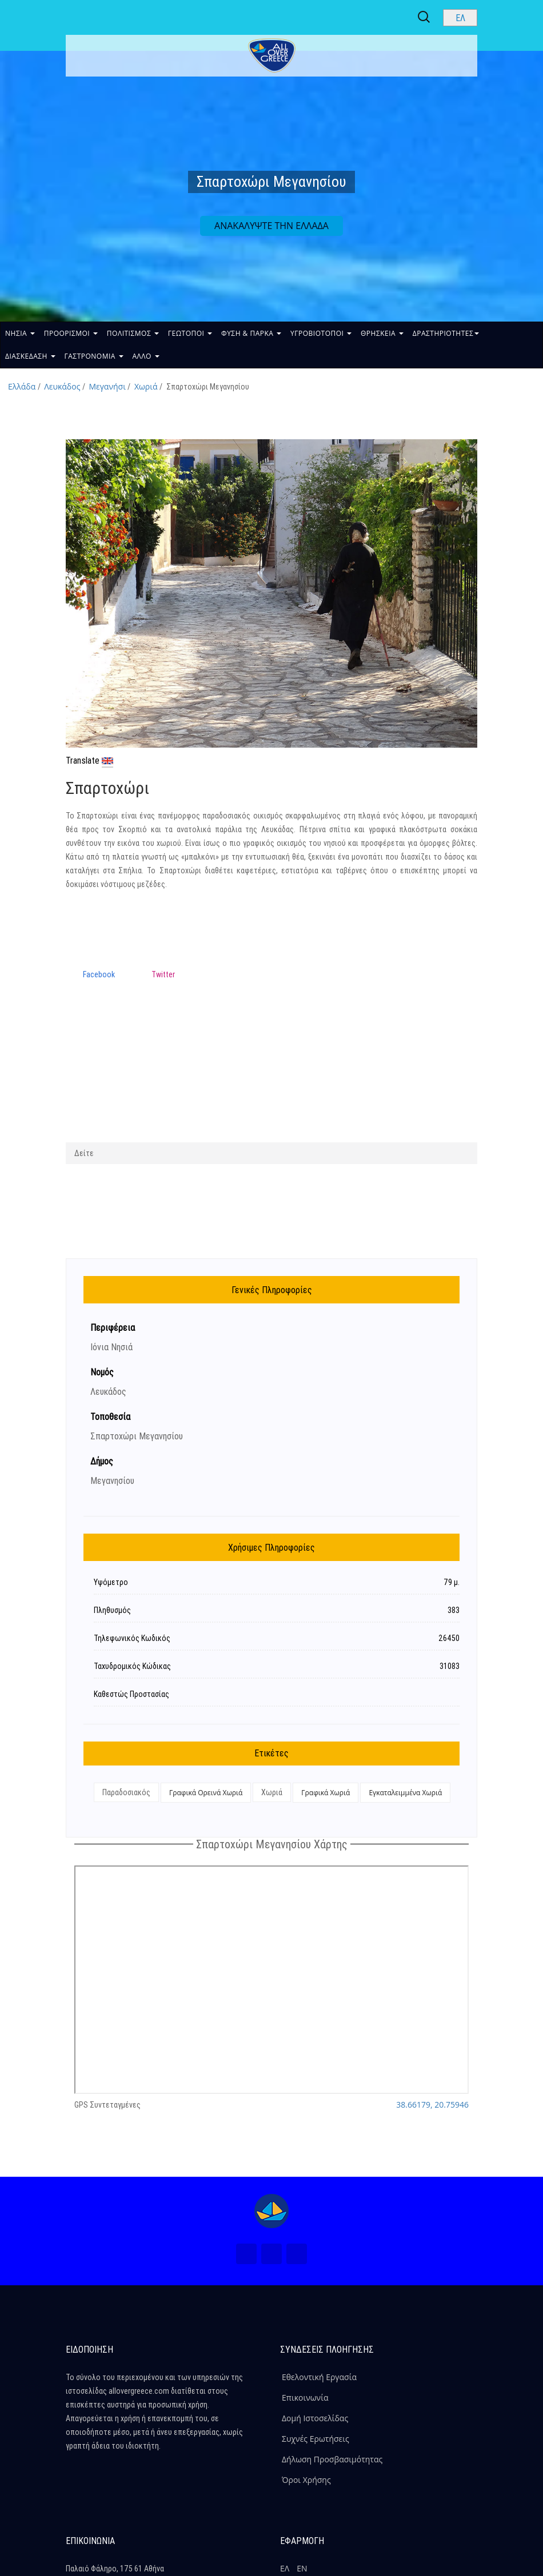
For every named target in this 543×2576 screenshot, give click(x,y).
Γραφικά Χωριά (325, 1792)
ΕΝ (302, 2568)
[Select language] (460, 17)
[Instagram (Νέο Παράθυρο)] (271, 2254)
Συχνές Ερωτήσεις (315, 2438)
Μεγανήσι (107, 386)
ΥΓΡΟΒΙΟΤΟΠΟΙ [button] (321, 333)
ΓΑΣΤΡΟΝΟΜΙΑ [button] (94, 356)
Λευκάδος (62, 386)
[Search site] (424, 17)
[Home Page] (271, 2211)
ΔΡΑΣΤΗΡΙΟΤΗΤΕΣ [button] (446, 333)
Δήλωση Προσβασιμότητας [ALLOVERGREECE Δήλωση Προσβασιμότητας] (332, 2459)
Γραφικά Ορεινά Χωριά (205, 1792)
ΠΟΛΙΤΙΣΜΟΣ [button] (133, 333)
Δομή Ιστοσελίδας (315, 2418)
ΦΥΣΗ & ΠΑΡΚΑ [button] (251, 333)
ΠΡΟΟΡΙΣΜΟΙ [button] (71, 333)
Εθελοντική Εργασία (319, 2377)
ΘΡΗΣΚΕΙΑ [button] (382, 333)
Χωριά (146, 386)
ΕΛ (284, 2568)
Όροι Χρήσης (306, 2479)
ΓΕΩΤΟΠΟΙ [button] (190, 333)
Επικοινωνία (305, 2397)
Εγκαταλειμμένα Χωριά (405, 1792)
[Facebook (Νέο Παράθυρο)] (246, 2254)
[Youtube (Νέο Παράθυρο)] (296, 2254)
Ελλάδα (21, 386)
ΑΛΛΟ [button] (146, 356)
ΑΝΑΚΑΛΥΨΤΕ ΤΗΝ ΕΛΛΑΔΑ (271, 225)
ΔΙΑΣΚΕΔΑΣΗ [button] (30, 356)
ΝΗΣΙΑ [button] (20, 333)
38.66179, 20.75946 (432, 2104)
